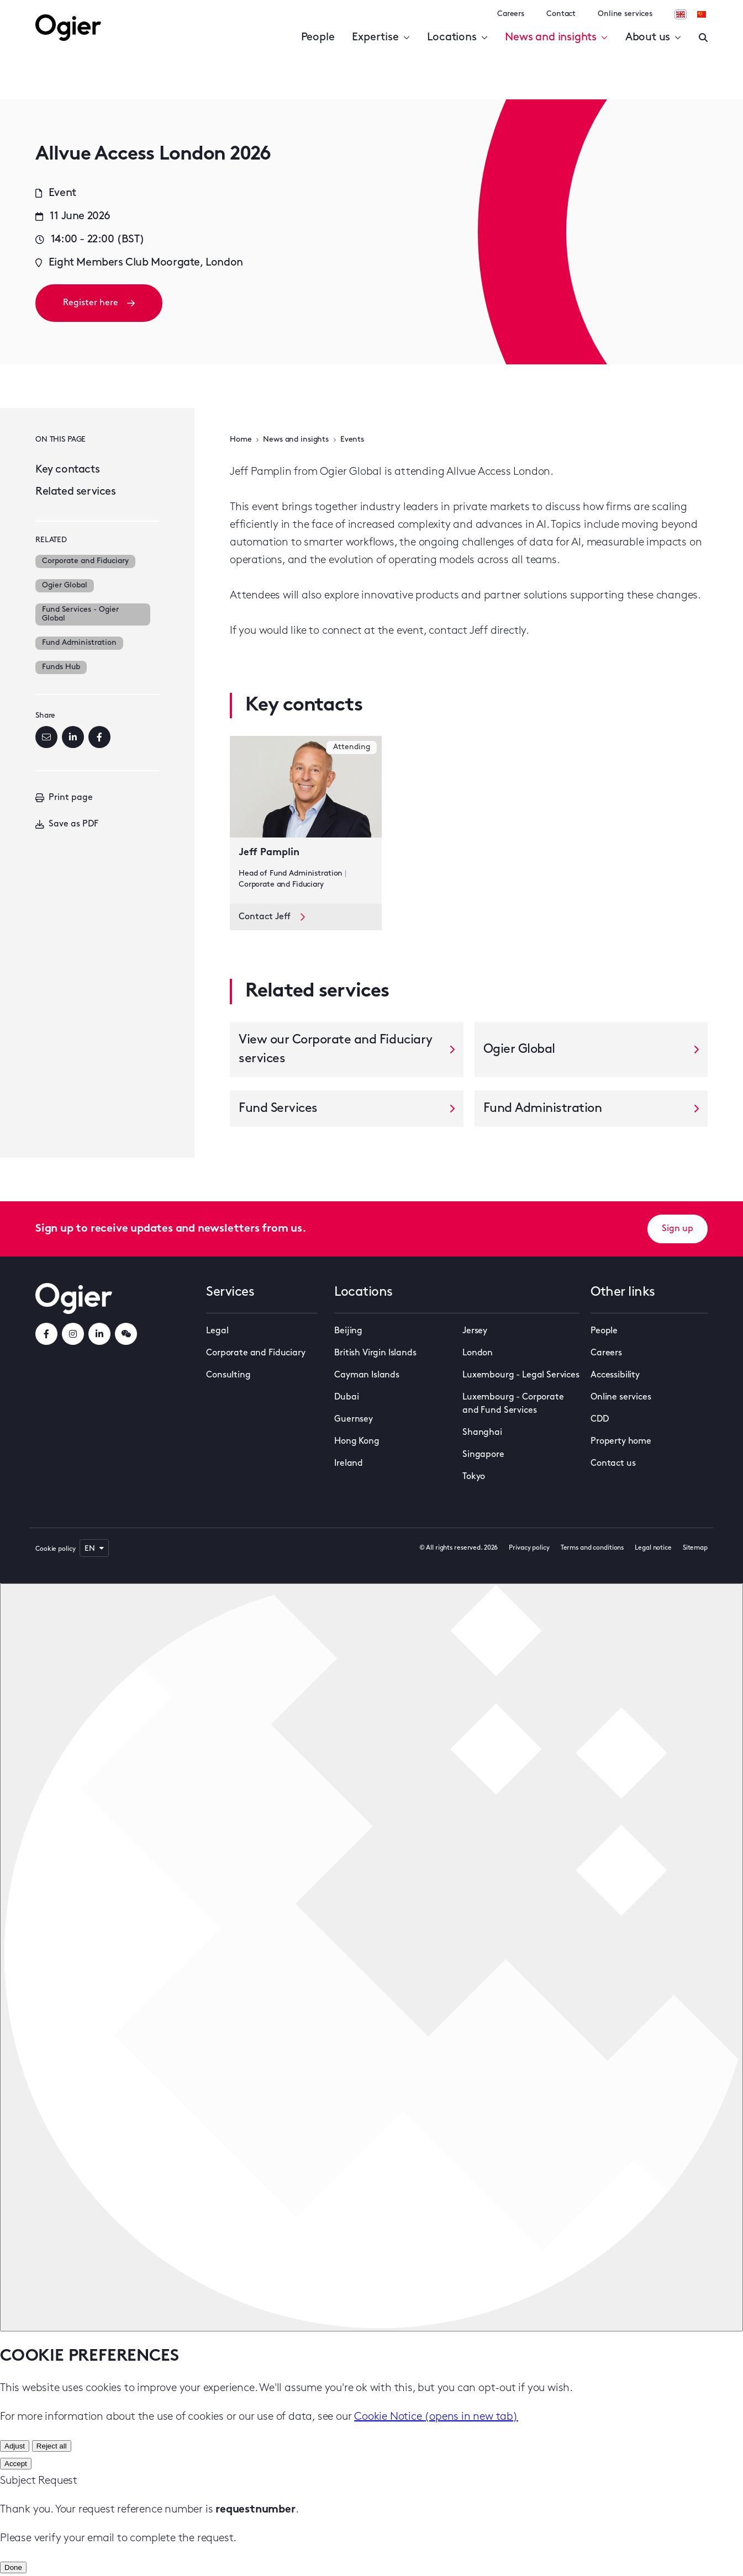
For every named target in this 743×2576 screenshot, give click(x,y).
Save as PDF (66, 824)
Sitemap (695, 1548)
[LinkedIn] (73, 737)
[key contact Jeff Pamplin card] (306, 819)
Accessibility (615, 1375)
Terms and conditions (592, 1548)
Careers (510, 14)
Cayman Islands (366, 1375)
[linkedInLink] (99, 1334)
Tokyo (473, 1476)
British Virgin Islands (375, 1353)
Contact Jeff (272, 917)
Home (240, 440)
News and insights (556, 37)
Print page (64, 798)
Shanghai (482, 1432)
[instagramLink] (73, 1334)
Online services (625, 14)
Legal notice (653, 1548)
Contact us (613, 1463)
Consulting (228, 1375)
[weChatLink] (126, 1334)
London (477, 1353)
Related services (75, 491)
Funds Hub (61, 667)
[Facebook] (99, 737)
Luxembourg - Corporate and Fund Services (512, 1404)
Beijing (348, 1331)
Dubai (346, 1397)
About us (653, 37)
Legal (217, 1331)
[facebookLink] (46, 1334)
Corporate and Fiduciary (85, 561)
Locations (457, 37)
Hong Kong (357, 1441)
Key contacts (67, 469)
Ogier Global (64, 585)
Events (352, 440)
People (318, 37)
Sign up (677, 1229)
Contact (561, 14)
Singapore (483, 1454)
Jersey (474, 1331)
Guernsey (353, 1419)
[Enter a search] (703, 37)
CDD (600, 1419)
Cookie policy (55, 1549)
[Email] (46, 737)
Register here (99, 303)
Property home (621, 1441)
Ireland (348, 1463)
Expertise (380, 37)
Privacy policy (529, 1548)
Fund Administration (79, 643)
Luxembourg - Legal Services (520, 1375)
